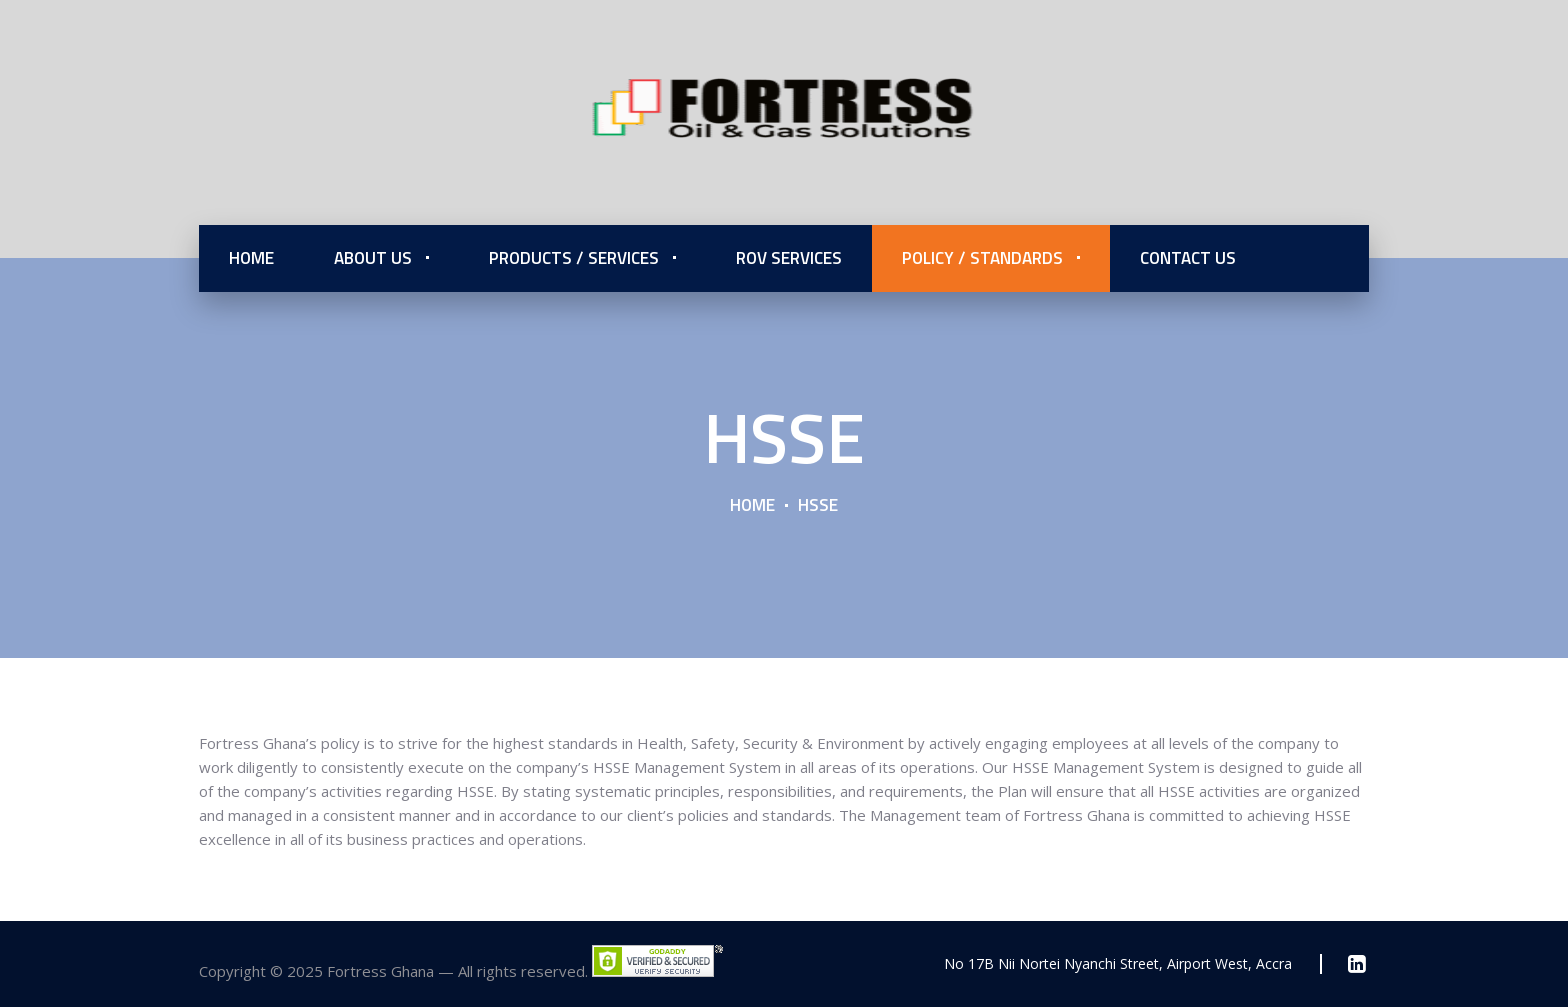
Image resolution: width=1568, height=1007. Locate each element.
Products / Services (574, 258)
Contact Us (1188, 258)
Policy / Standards (982, 258)
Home (251, 258)
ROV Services (789, 258)
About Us (373, 258)
